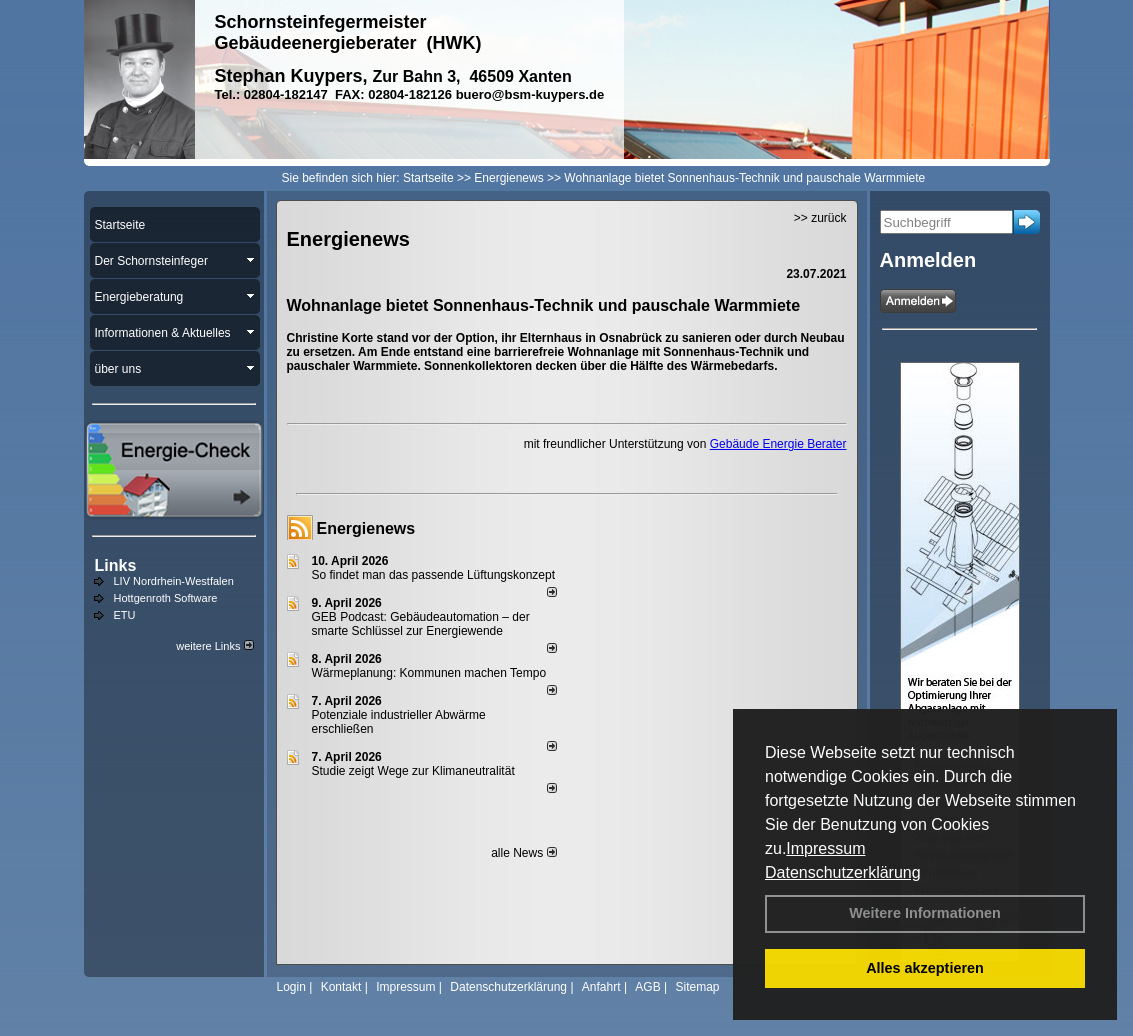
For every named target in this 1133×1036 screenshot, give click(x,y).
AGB (647, 987)
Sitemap (697, 987)
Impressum (825, 848)
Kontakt (341, 987)
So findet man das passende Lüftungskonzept (434, 575)
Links (116, 565)
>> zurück (820, 218)
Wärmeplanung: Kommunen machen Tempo (429, 673)
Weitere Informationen (925, 913)
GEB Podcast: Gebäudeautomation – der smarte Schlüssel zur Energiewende (421, 624)
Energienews (366, 528)
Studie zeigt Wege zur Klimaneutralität (413, 771)
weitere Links (214, 646)
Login (291, 987)
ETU (125, 615)
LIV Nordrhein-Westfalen (174, 581)
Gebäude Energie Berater (778, 444)
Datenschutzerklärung (843, 872)
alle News (523, 853)
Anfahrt (601, 987)
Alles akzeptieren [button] (925, 968)
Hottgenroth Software (166, 598)
